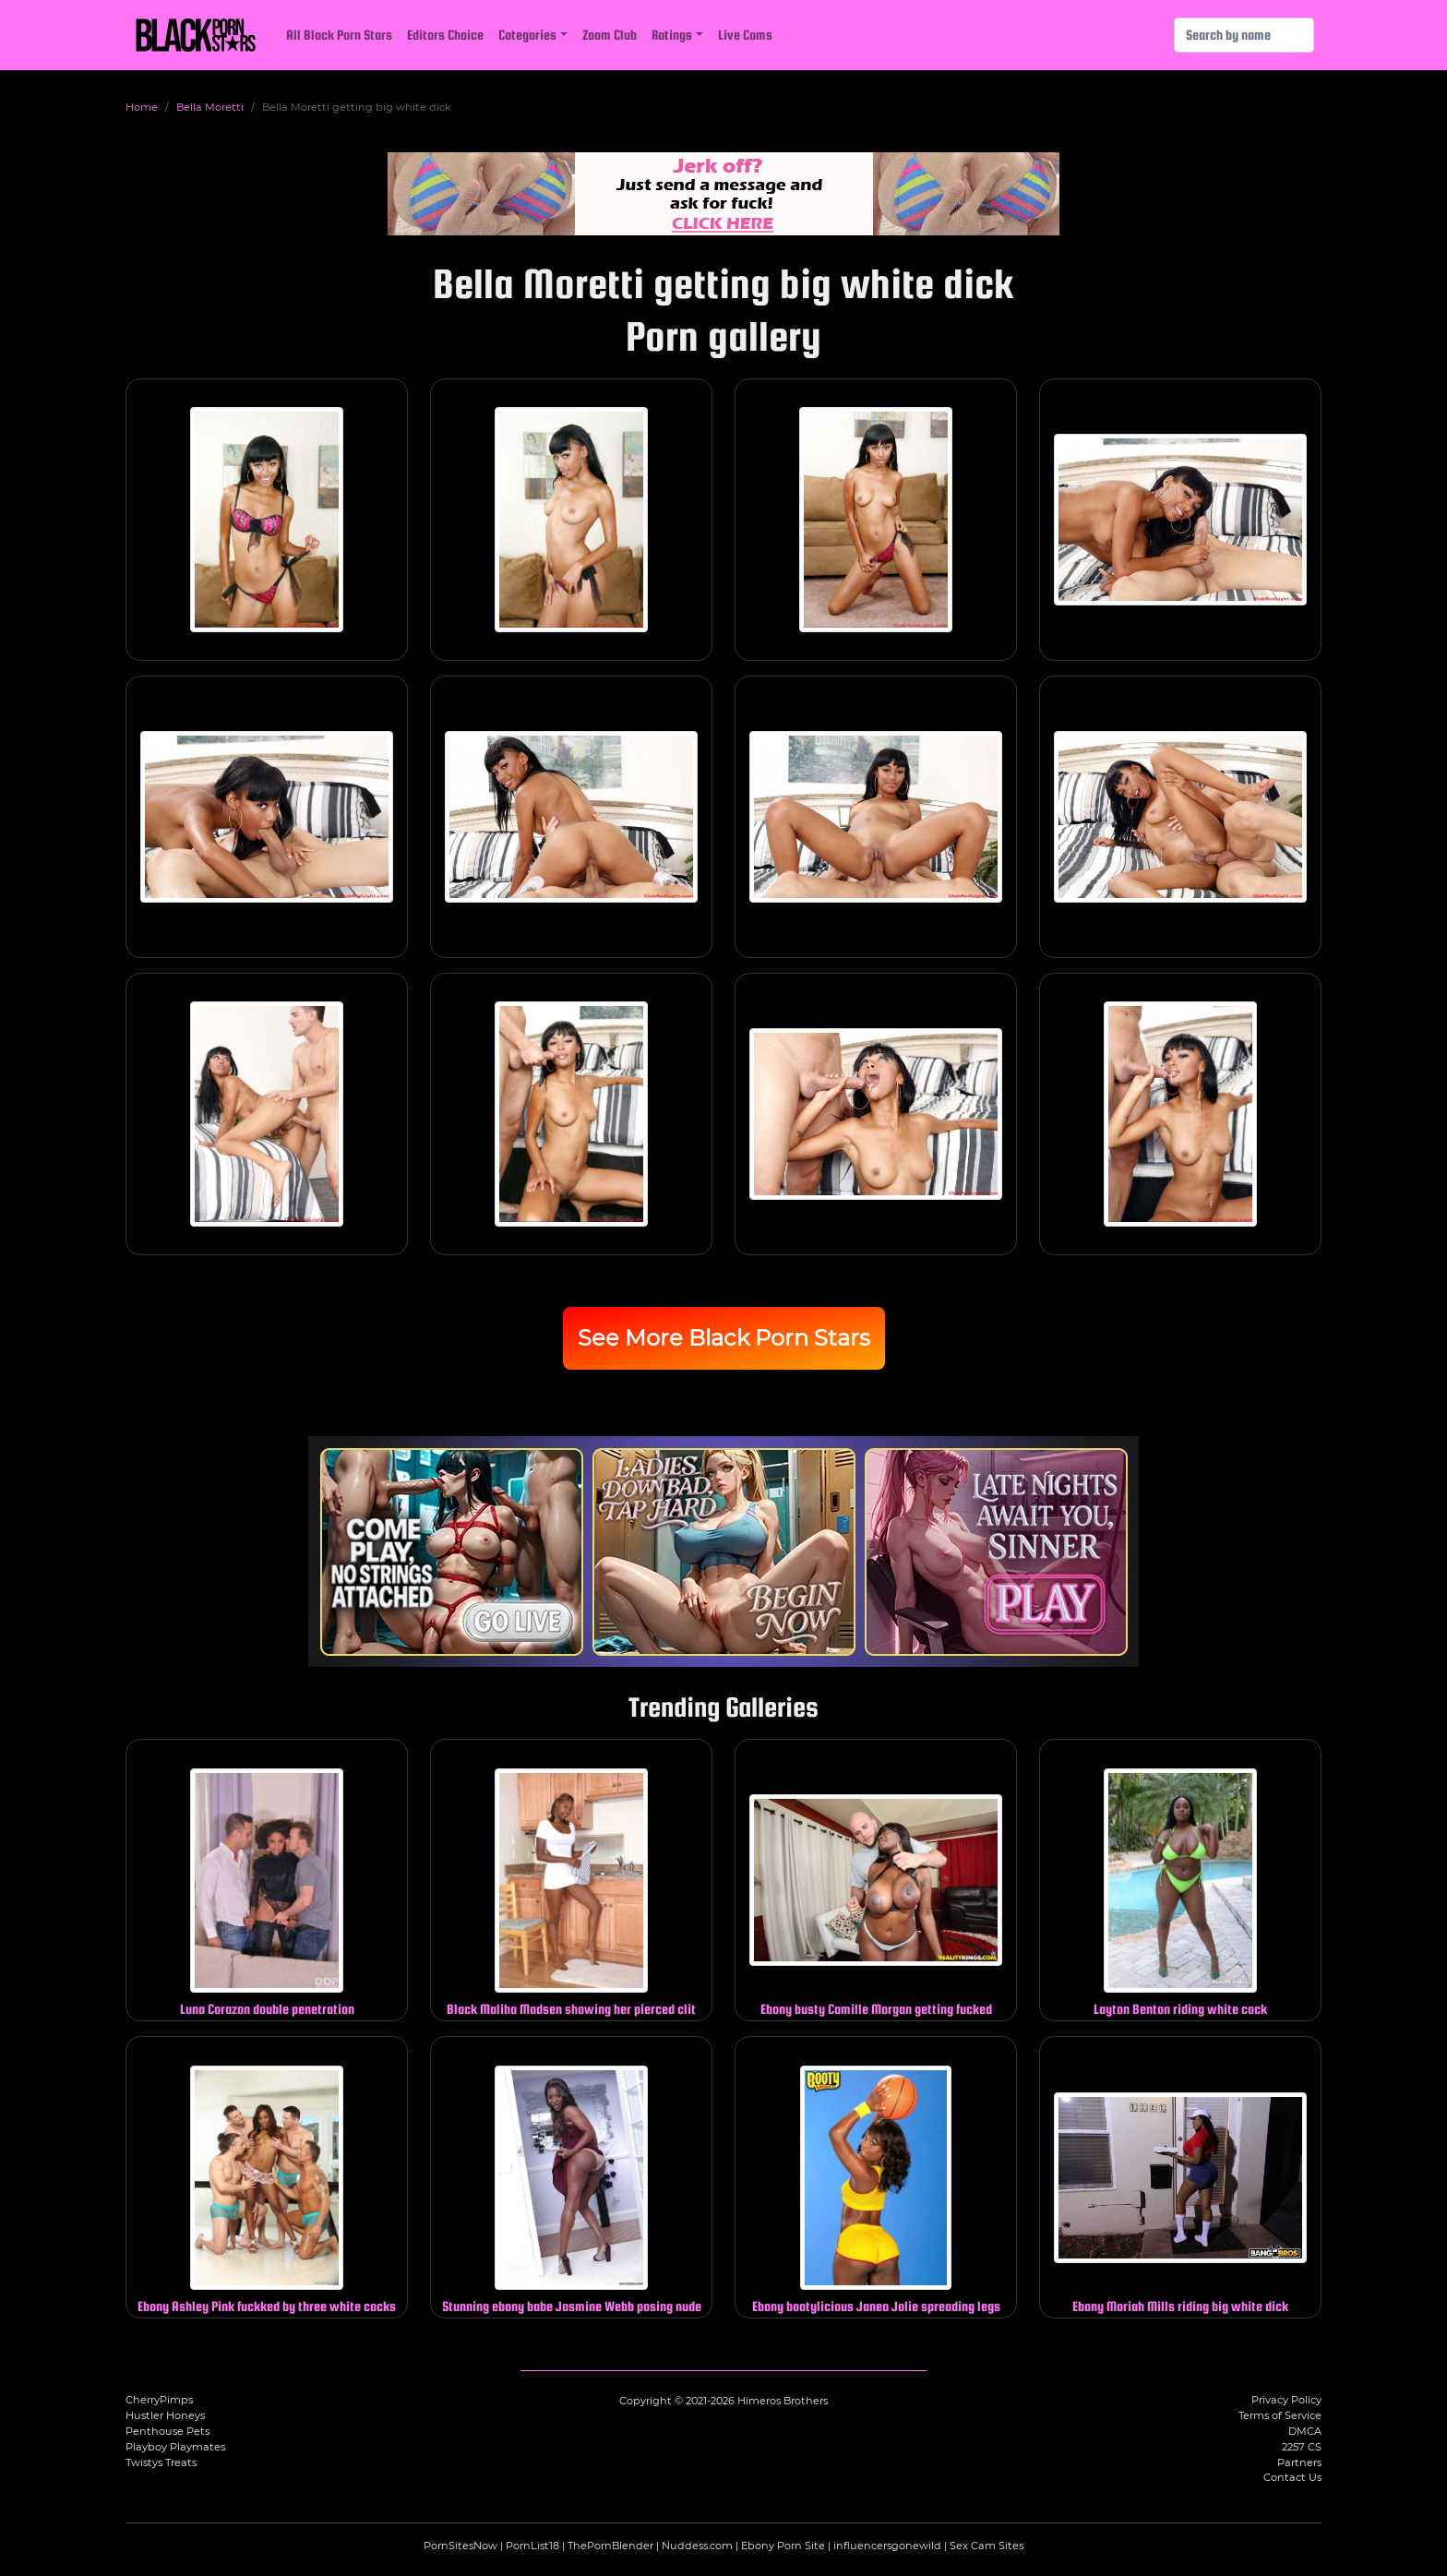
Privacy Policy (1286, 2399)
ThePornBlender (610, 2545)
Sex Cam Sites (986, 2545)
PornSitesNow (460, 2545)
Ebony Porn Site (783, 2545)
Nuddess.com (697, 2545)
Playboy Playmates (175, 2446)
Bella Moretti (210, 107)
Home (142, 107)
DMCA (1304, 2431)
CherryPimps (159, 2399)
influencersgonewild (887, 2545)
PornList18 (532, 2545)
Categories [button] (527, 34)
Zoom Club (609, 34)
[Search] (1244, 35)
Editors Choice (445, 34)
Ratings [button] (672, 34)
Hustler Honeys (165, 2415)
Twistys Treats (161, 2462)
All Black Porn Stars (339, 34)
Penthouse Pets (167, 2431)
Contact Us (1292, 2477)
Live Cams (745, 34)
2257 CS (1301, 2446)
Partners (1299, 2462)
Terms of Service (1279, 2415)
